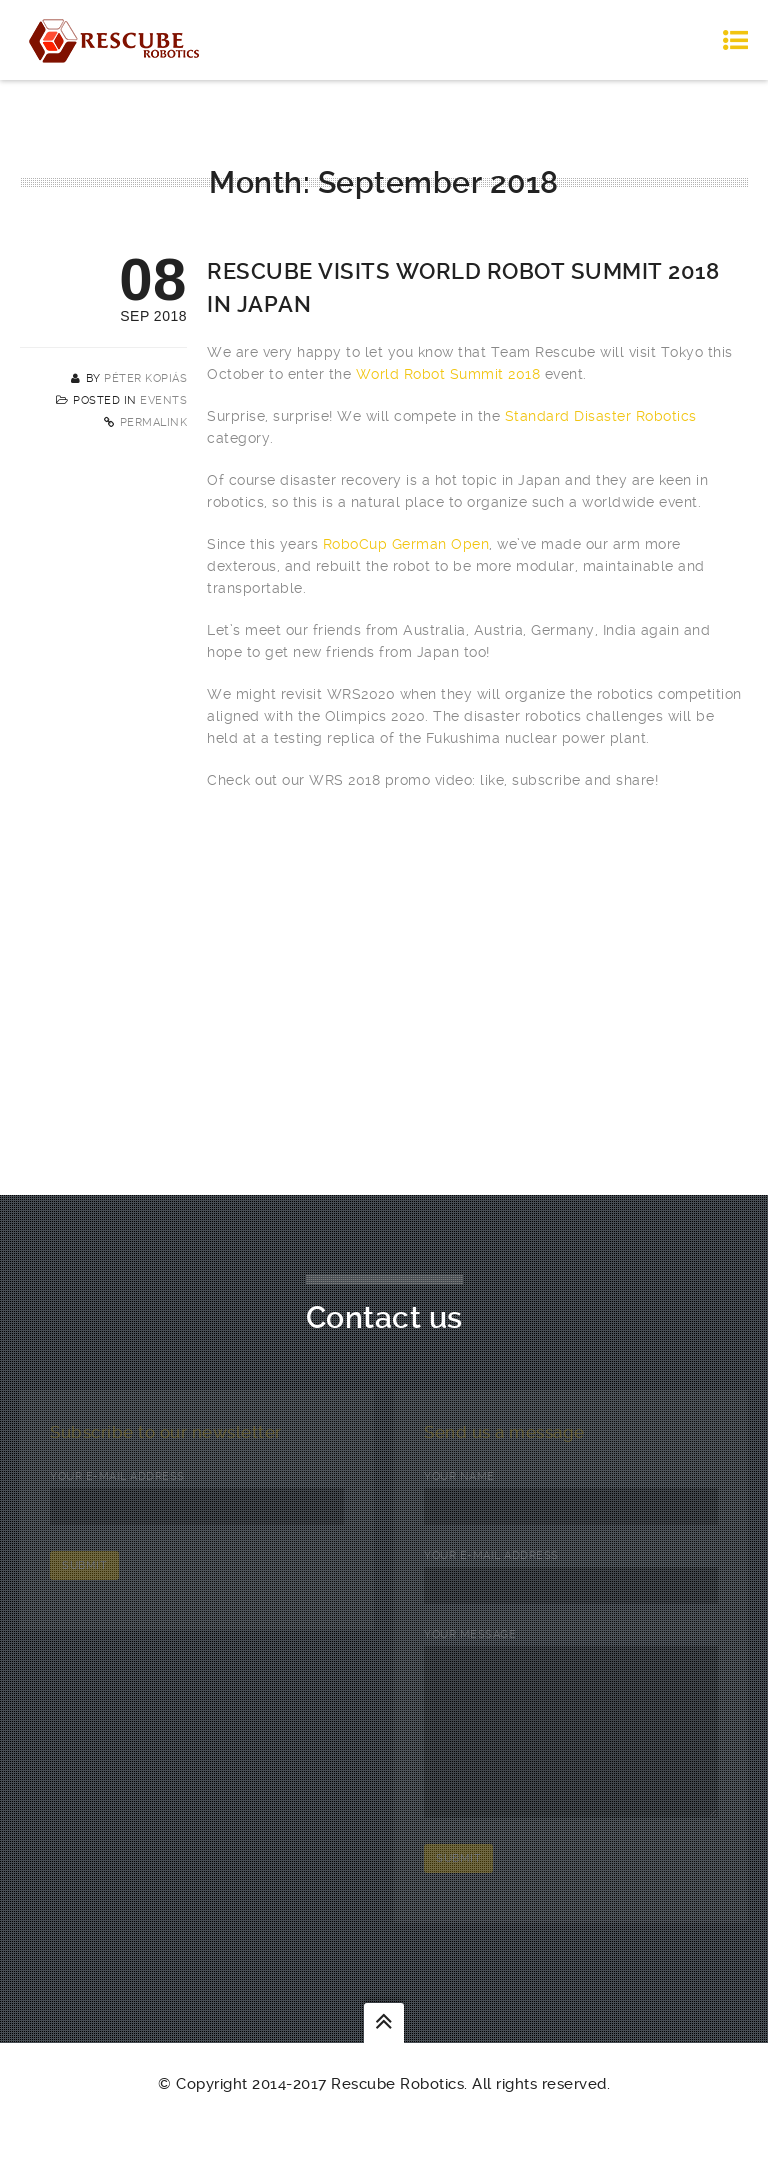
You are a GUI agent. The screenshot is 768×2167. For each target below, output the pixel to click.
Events (163, 400)
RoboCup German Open (406, 544)
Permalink (154, 422)
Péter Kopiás (145, 378)
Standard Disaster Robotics (601, 416)
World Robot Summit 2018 (448, 374)
